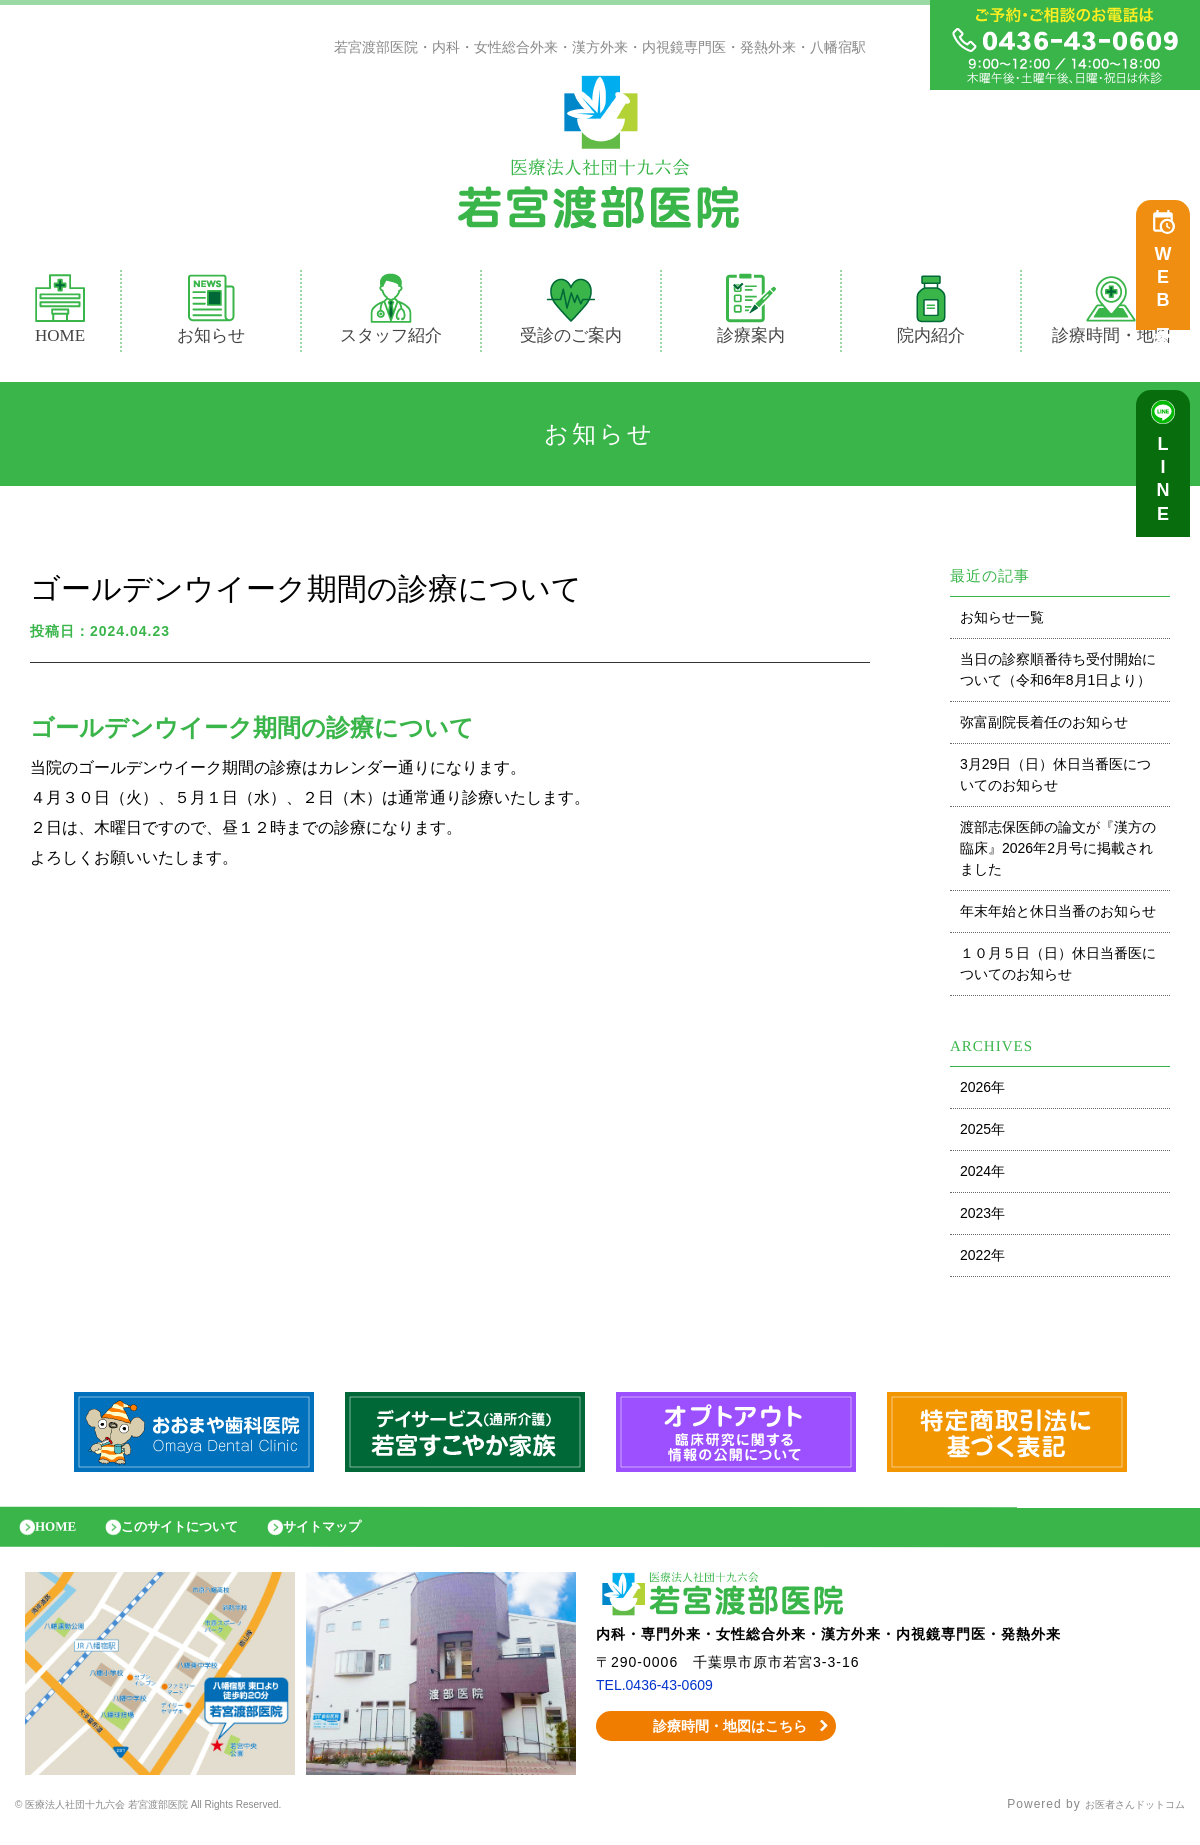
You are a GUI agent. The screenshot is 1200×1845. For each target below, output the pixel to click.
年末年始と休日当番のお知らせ (1058, 916)
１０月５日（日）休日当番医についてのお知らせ (1058, 968)
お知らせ (211, 314)
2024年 (982, 1176)
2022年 (982, 1260)
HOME (60, 314)
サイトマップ (365, 1536)
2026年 (982, 1092)
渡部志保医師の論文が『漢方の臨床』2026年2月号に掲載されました (1058, 853)
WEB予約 (1168, 292)
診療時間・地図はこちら (716, 1741)
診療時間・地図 (1111, 314)
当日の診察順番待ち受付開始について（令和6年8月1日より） (1058, 674)
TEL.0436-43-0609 (662, 1700)
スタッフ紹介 (391, 314)
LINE (1168, 490)
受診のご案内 (571, 314)
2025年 (982, 1134)
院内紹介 (931, 314)
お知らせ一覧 (1002, 622)
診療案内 (759, 314)
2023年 (982, 1218)
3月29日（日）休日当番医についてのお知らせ (1055, 779)
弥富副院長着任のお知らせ (1044, 727)
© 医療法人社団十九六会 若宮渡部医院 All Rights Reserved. (195, 1820)
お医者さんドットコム (1120, 1820)
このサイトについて (202, 1536)
